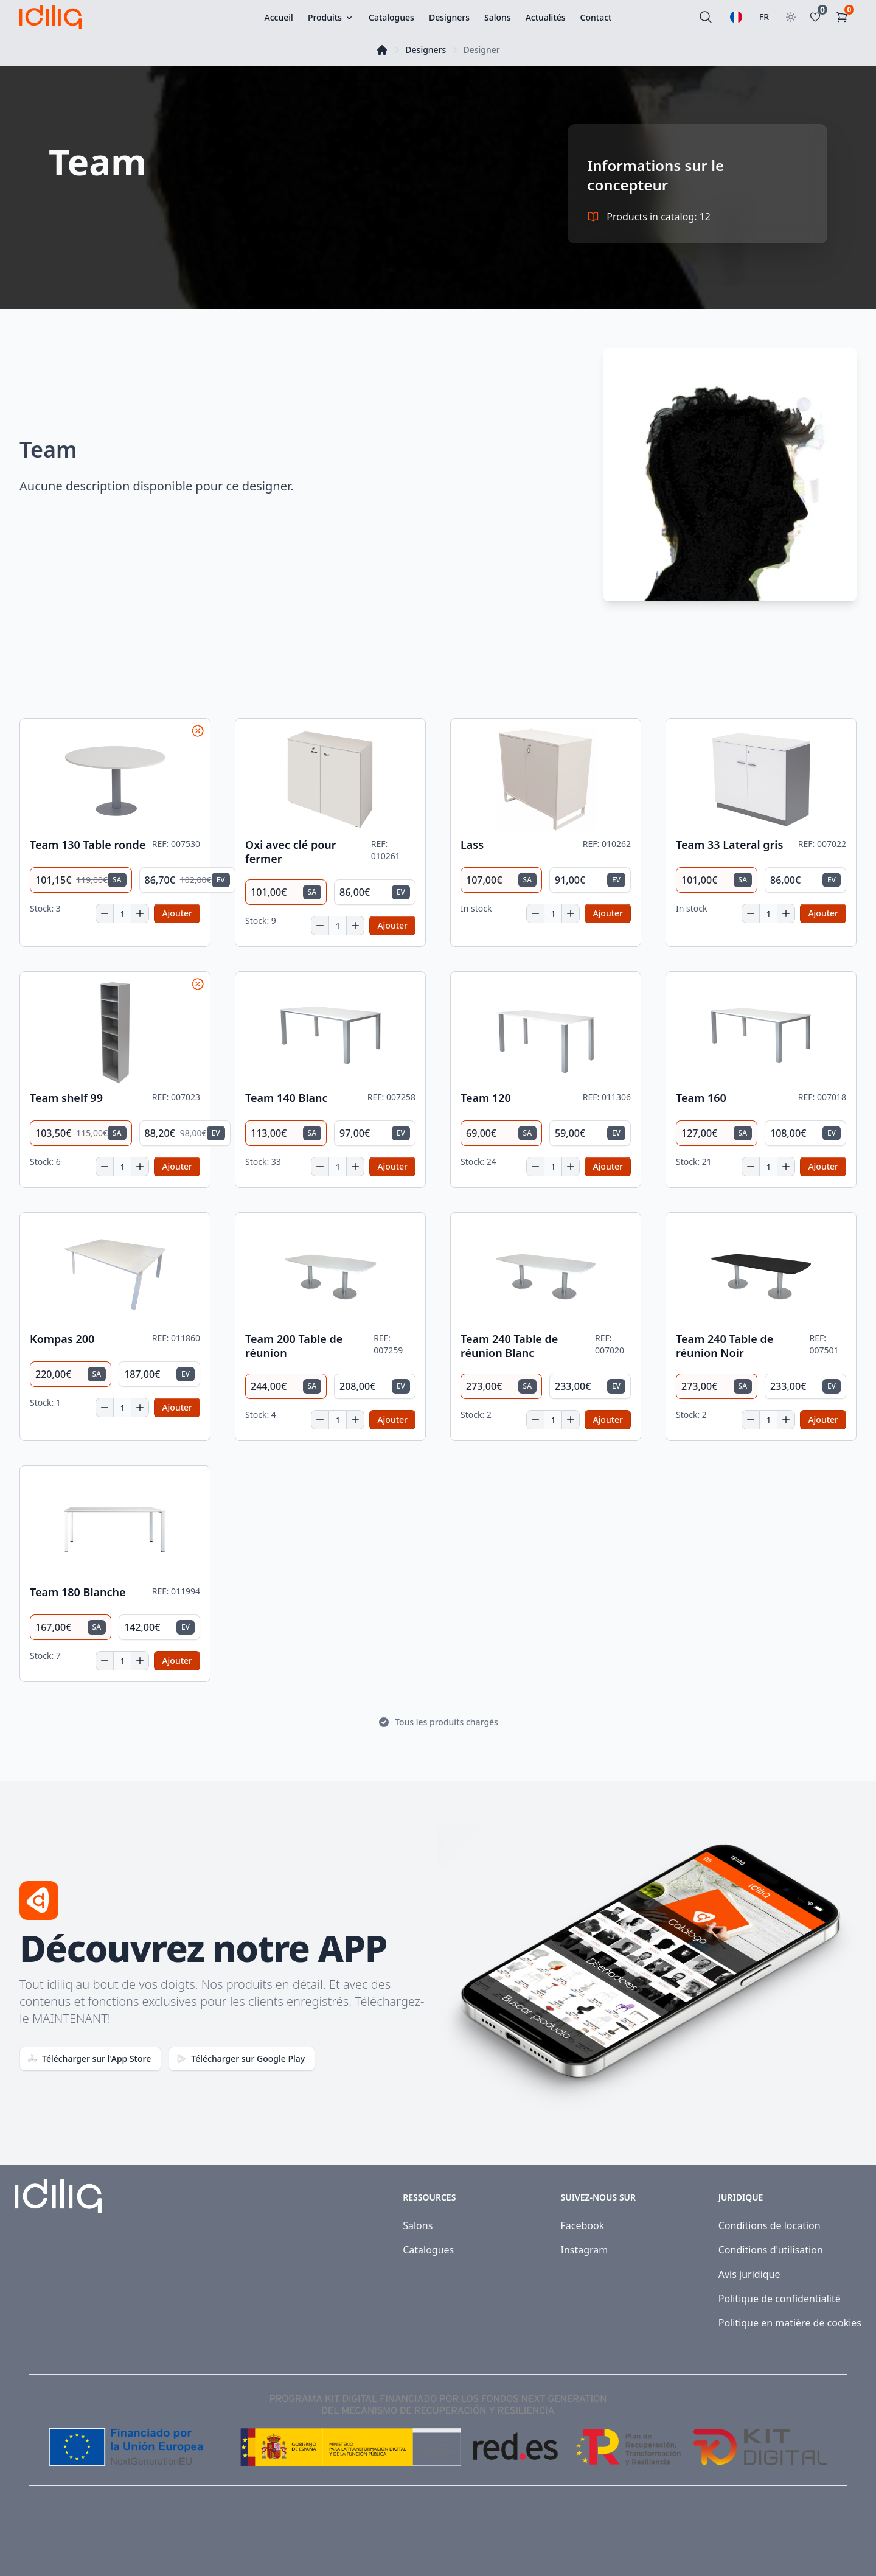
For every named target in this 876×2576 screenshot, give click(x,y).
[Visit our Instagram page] (841, 2541)
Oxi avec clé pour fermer (290, 851)
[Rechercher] (705, 17)
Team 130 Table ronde (87, 845)
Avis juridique (749, 2274)
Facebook (582, 2225)
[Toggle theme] (791, 17)
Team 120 (486, 1098)
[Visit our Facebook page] (814, 2541)
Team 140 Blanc (286, 1098)
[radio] (81, 880)
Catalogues (428, 2250)
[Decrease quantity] (105, 913)
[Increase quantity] (140, 913)
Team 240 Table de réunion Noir (724, 1346)
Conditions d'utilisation (770, 2250)
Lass (472, 845)
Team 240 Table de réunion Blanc (509, 1346)
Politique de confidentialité (779, 2298)
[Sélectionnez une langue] (736, 17)
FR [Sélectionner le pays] (764, 17)
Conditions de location (769, 2225)
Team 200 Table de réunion (293, 1346)
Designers (425, 49)
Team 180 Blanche (78, 1592)
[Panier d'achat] (844, 17)
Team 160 (701, 1098)
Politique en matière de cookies (789, 2323)
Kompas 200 (62, 1339)
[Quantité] (122, 913)
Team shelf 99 (66, 1098)
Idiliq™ (73, 2540)
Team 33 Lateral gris (729, 845)
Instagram (584, 2250)
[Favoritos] (817, 17)
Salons (418, 2225)
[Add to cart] (177, 913)
